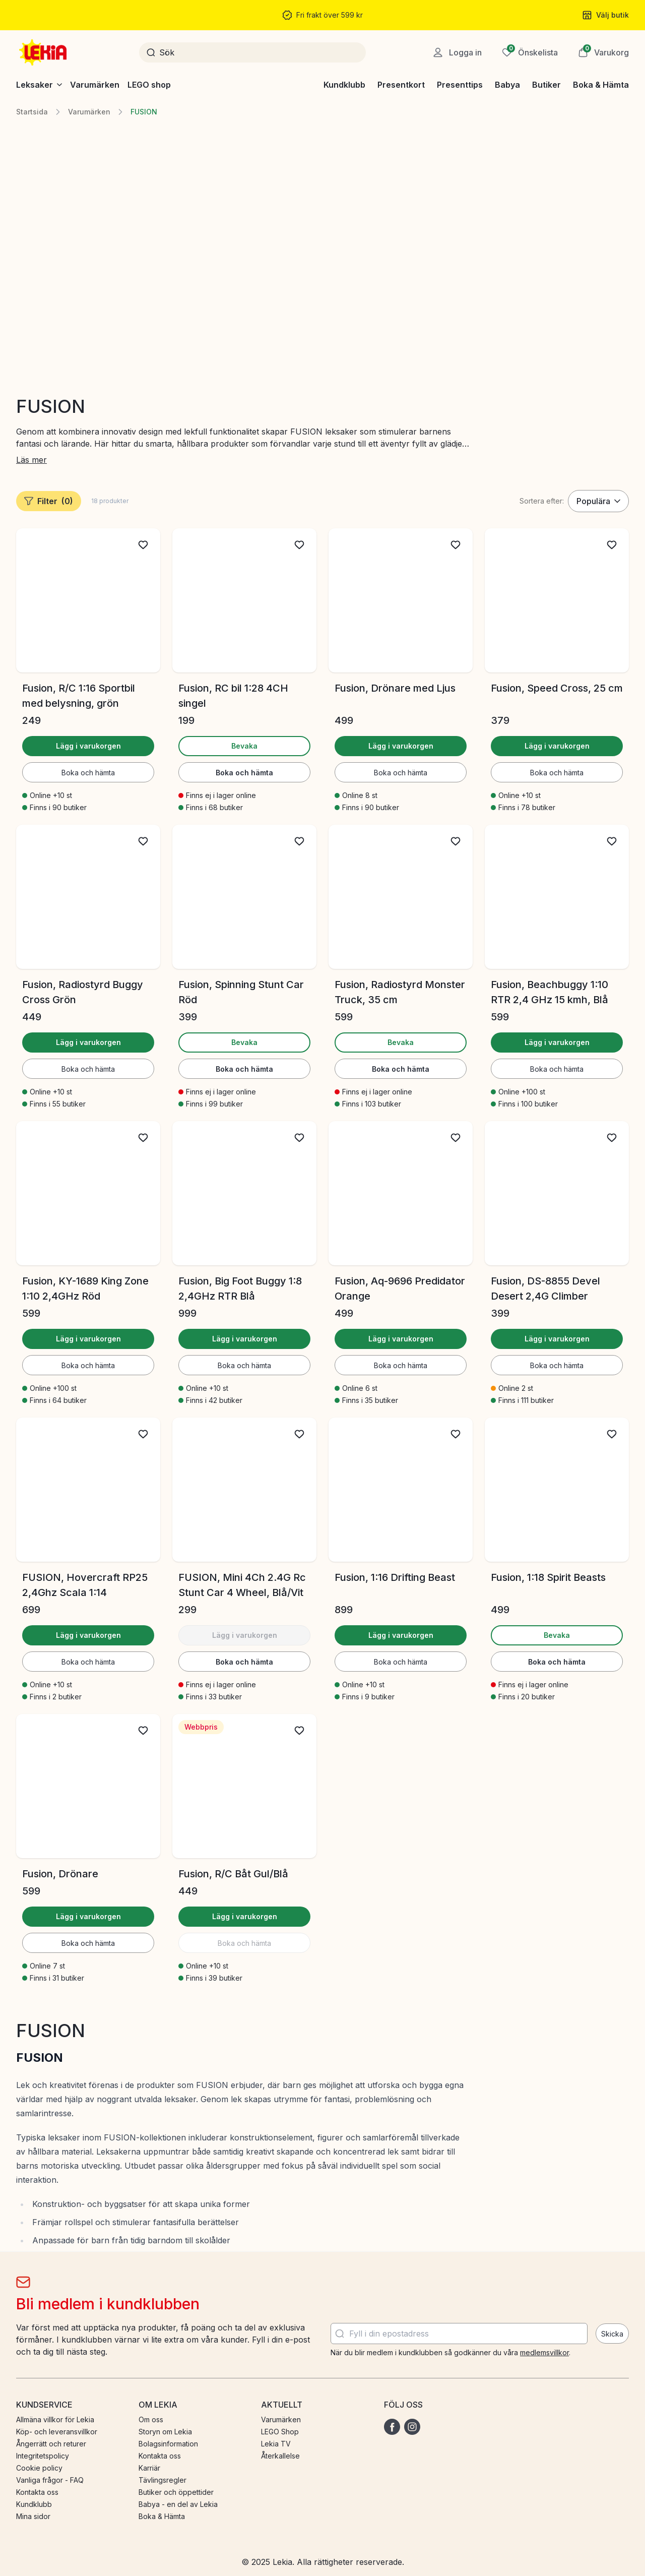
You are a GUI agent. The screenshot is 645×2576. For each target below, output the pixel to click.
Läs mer (31, 460)
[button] (603, 52)
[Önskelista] (530, 52)
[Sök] (258, 52)
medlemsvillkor (544, 2352)
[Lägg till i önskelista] (143, 545)
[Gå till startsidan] (44, 52)
